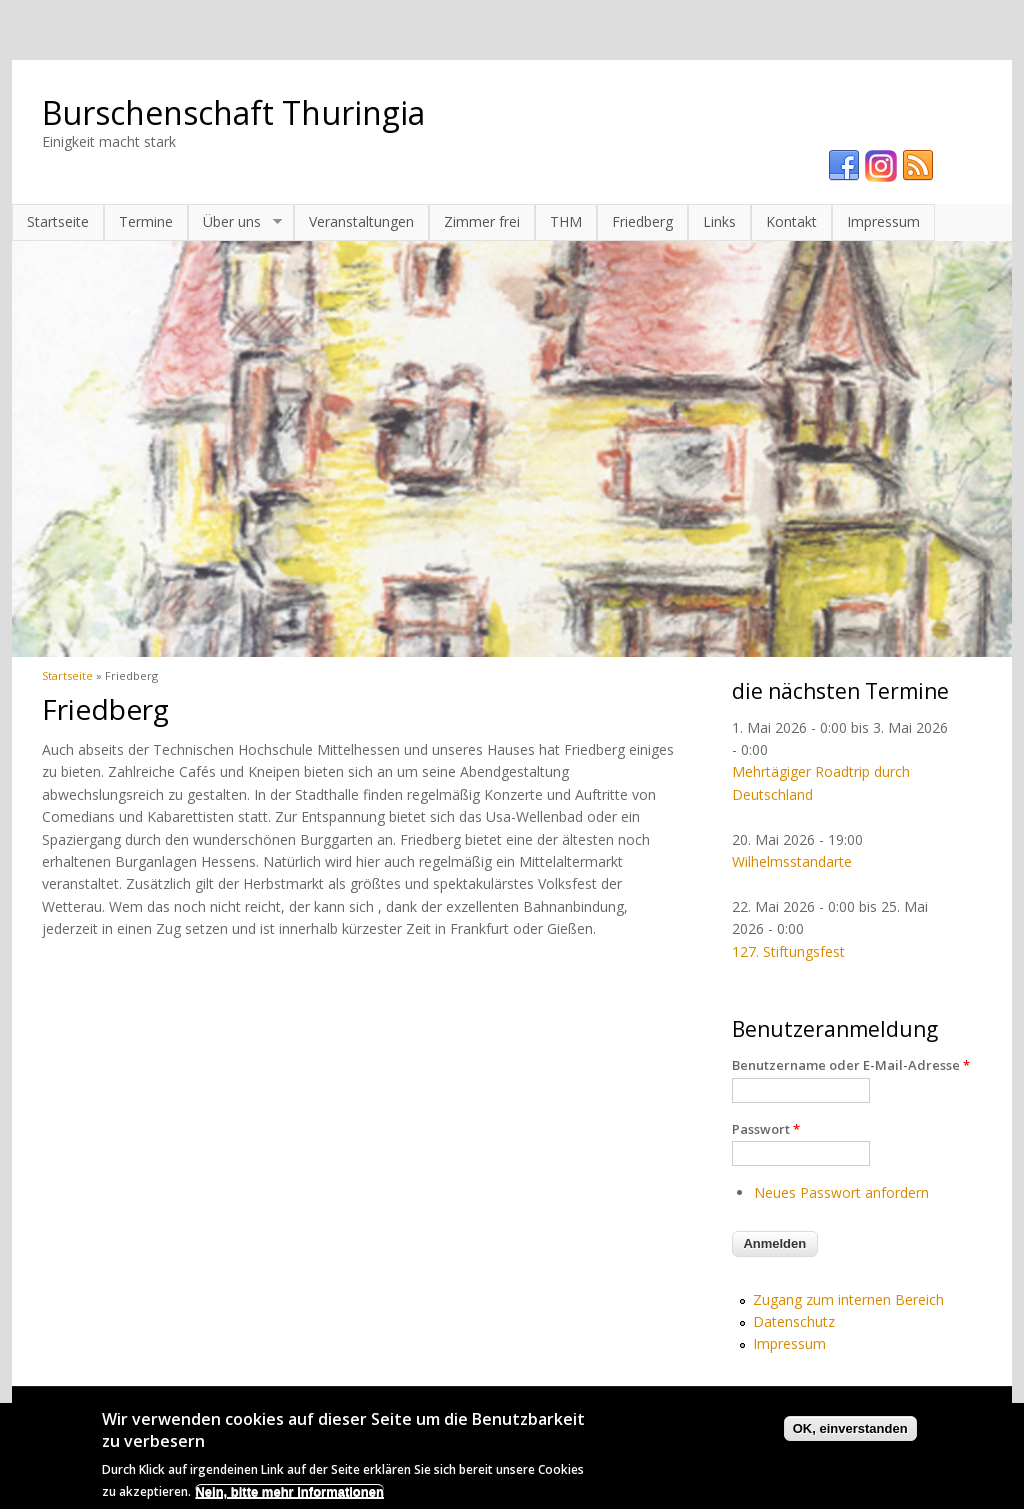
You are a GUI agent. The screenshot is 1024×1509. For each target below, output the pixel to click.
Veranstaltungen (361, 221)
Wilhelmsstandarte (792, 861)
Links (719, 221)
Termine (146, 221)
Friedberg (642, 221)
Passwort (766, 1129)
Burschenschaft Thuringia (233, 112)
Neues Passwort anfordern (841, 1192)
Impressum (883, 221)
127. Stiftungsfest (788, 951)
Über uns (235, 222)
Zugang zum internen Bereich (848, 1299)
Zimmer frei (482, 221)
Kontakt (791, 221)
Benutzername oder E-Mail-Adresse (851, 1065)
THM (566, 221)
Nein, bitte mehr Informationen (289, 1498)
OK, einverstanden (850, 1435)
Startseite (58, 221)
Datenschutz (794, 1321)
